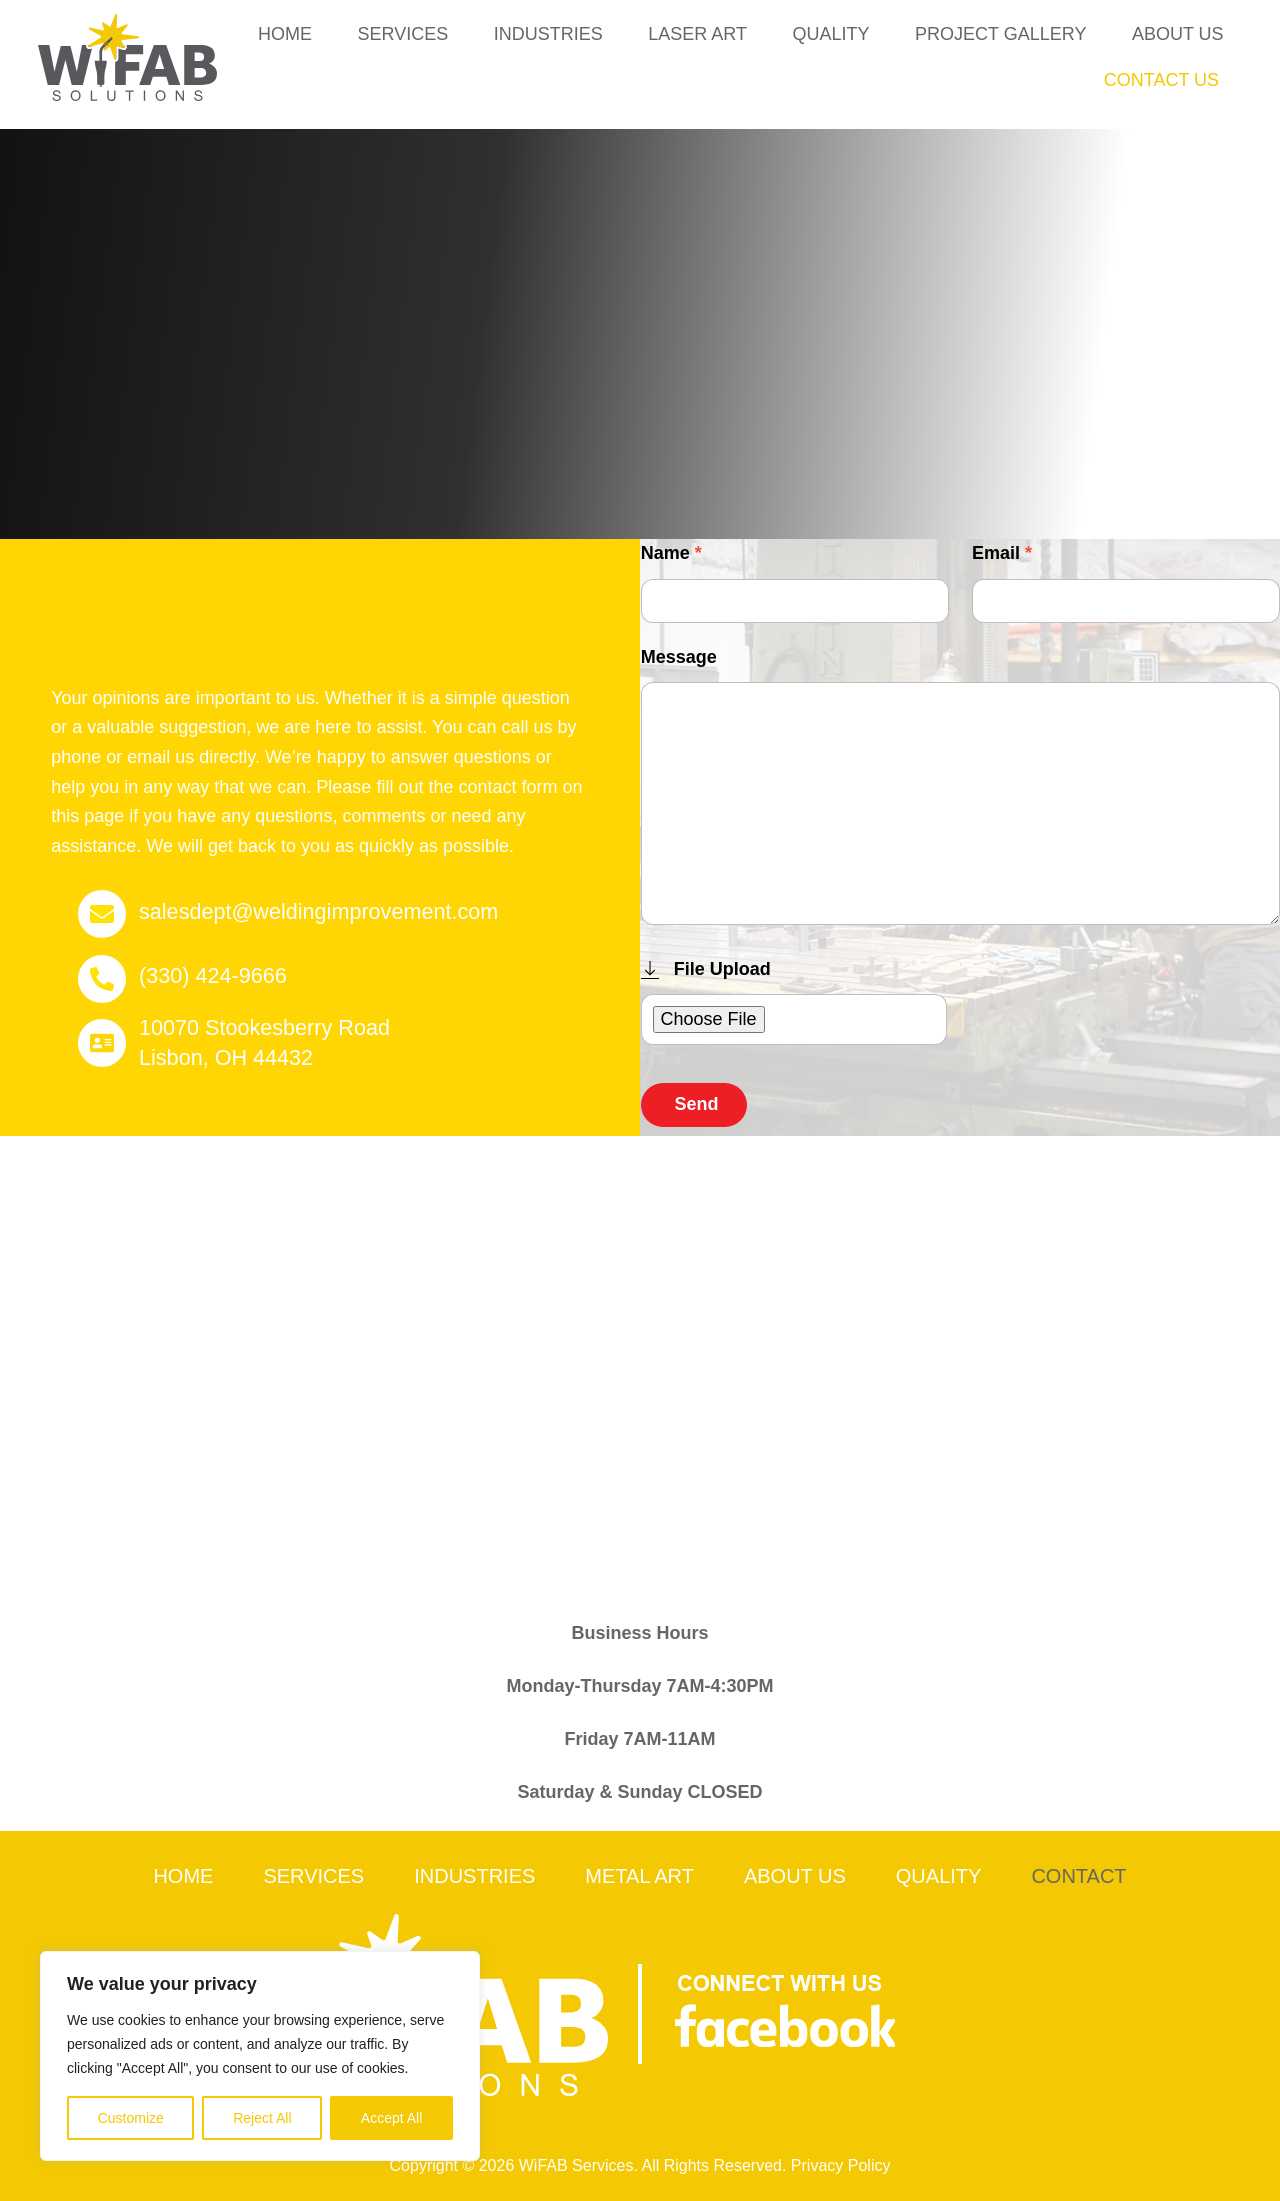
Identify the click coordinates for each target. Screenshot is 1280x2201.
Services (402, 34)
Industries (548, 34)
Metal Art (639, 1876)
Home (285, 34)
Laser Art (697, 34)
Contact (1078, 1876)
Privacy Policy (841, 2165)
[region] (260, 2056)
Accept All (391, 2118)
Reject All (262, 2118)
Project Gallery (1000, 34)
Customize (131, 2118)
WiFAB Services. (578, 2165)
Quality (830, 34)
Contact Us (1161, 80)
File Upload (706, 969)
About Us (1178, 34)
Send (697, 1104)
